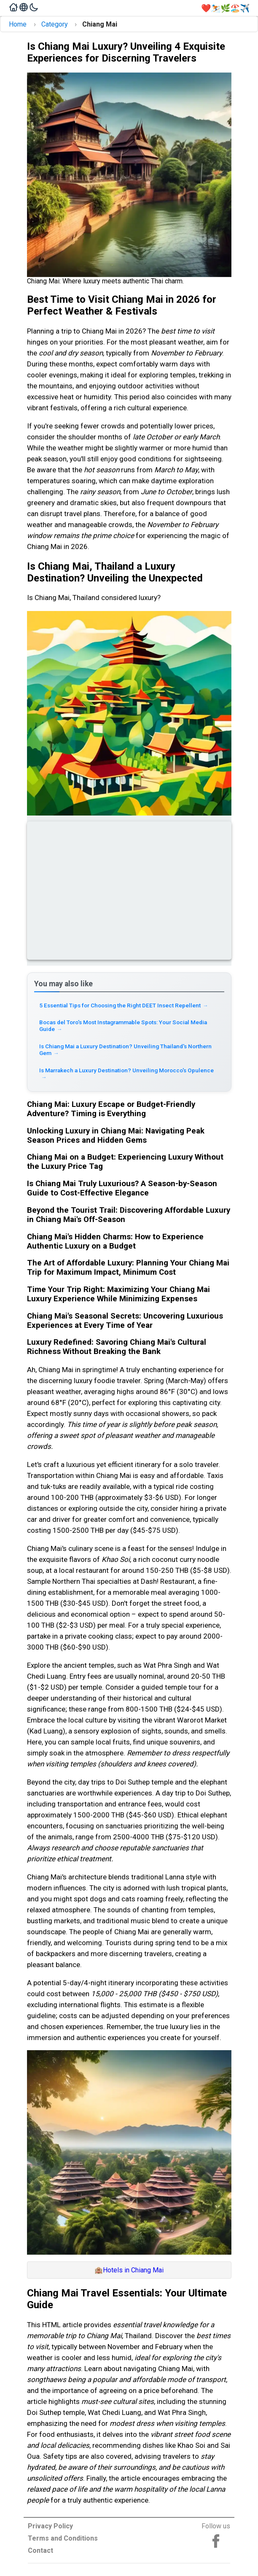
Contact (40, 2550)
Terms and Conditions (63, 2538)
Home (18, 24)
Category (54, 24)
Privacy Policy (50, 2526)
